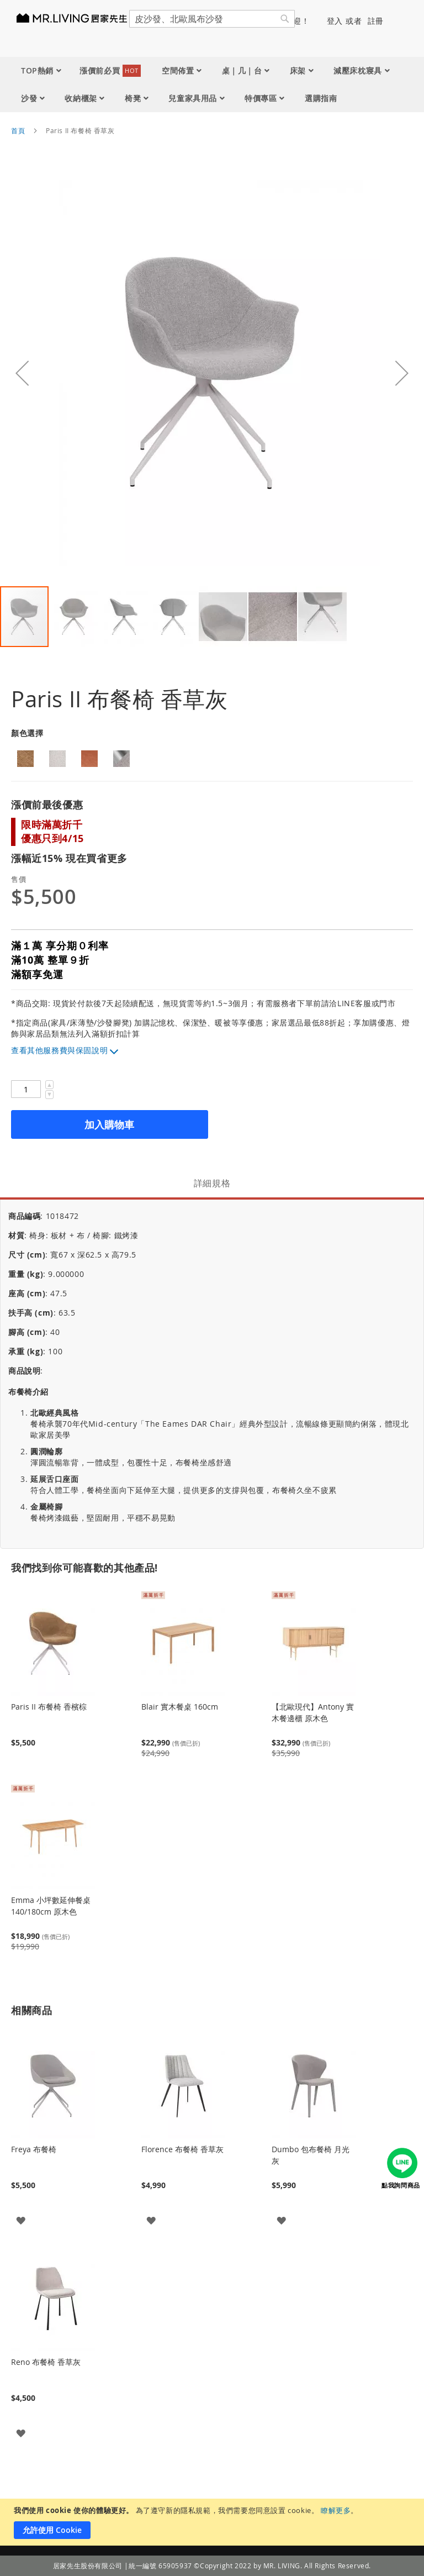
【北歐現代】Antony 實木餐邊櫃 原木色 (313, 1712)
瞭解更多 (336, 2510)
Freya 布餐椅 (33, 2149)
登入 (335, 20)
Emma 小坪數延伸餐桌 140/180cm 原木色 (51, 1906)
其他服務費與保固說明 (67, 1050)
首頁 (18, 130)
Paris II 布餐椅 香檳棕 (49, 1706)
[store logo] (77, 18)
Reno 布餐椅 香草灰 (46, 2362)
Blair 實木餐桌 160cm (179, 1706)
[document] (213, 2522)
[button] (22, 373)
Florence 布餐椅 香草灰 (182, 2149)
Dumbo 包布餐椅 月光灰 (310, 2155)
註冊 (376, 20)
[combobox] (212, 19)
